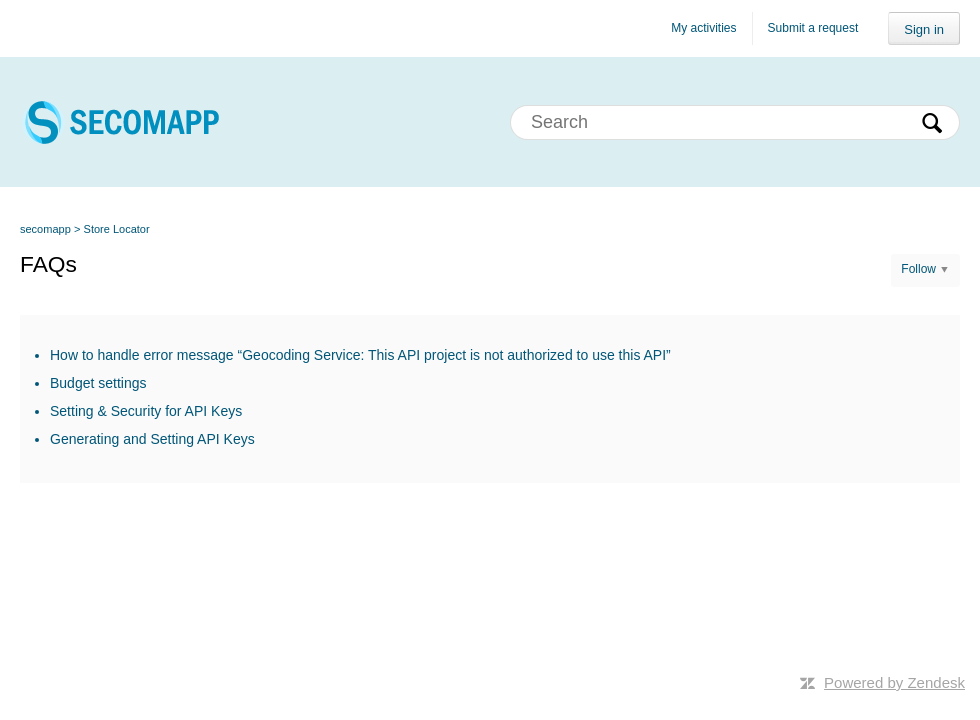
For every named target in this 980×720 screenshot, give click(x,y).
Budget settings (98, 383)
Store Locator (117, 229)
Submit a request (813, 28)
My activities (703, 28)
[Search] (735, 122)
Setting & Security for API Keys (146, 411)
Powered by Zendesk (894, 682)
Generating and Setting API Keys (152, 439)
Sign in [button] (924, 29)
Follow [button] (918, 269)
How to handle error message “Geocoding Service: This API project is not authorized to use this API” (360, 355)
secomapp (45, 229)
